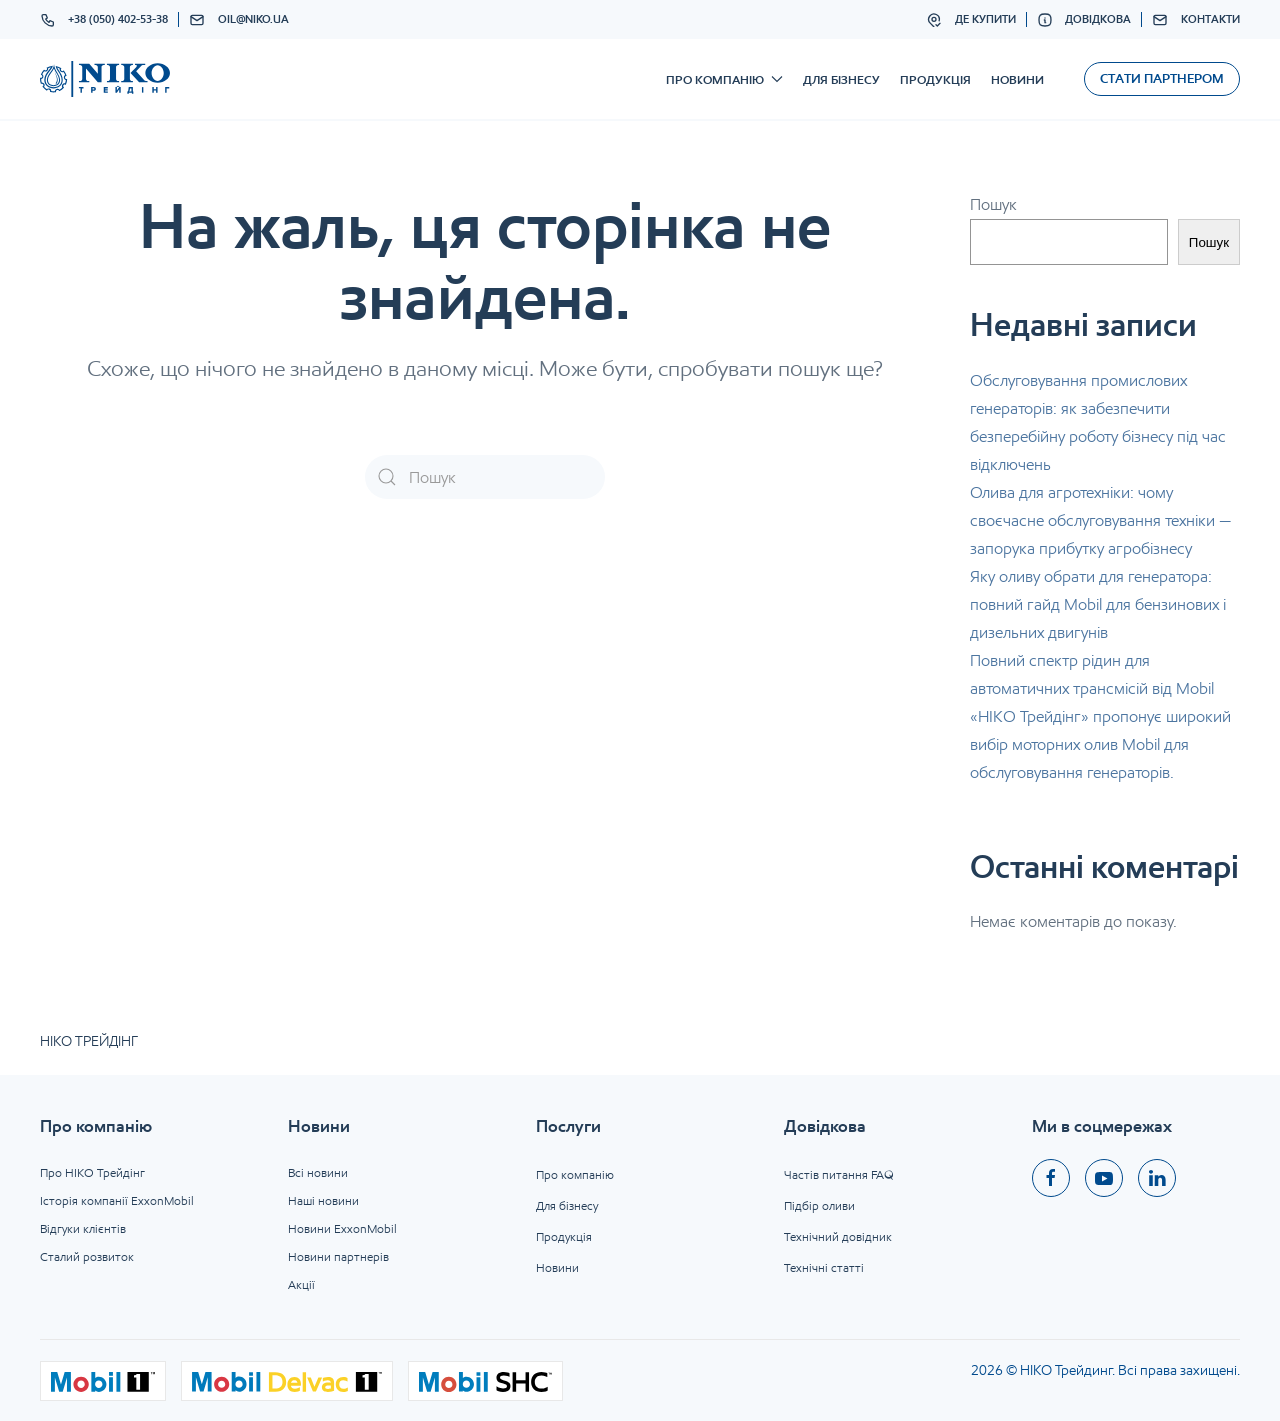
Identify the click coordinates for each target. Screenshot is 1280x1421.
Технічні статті (824, 1267)
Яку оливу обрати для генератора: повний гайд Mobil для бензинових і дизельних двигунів (1098, 604)
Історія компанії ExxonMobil (117, 1200)
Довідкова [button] (1084, 20)
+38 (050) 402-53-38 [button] (104, 20)
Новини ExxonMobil (342, 1228)
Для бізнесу (841, 79)
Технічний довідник (838, 1236)
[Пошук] (485, 477)
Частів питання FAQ (839, 1174)
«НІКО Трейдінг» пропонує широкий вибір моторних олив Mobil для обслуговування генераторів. (1100, 744)
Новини (1017, 79)
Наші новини (323, 1200)
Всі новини (318, 1172)
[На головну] (105, 79)
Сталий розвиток (87, 1256)
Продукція (935, 79)
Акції (301, 1284)
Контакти (1196, 20)
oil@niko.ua (239, 20)
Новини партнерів (338, 1256)
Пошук (993, 204)
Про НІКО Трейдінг (92, 1172)
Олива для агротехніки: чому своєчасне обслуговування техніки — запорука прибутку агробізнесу (1100, 520)
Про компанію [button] (724, 79)
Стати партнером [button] (1162, 78)
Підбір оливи (819, 1205)
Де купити (971, 20)
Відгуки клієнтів (83, 1228)
